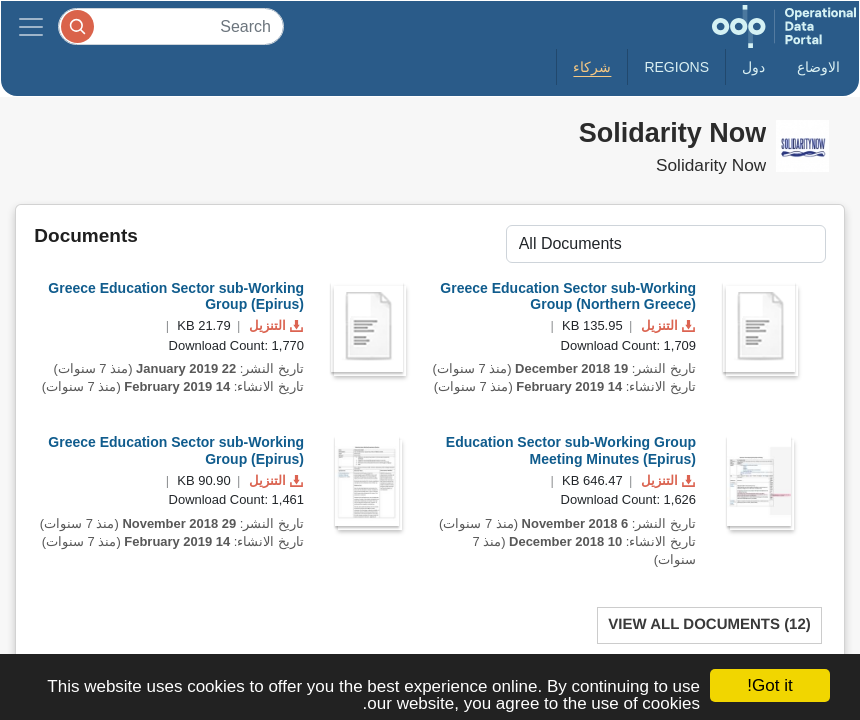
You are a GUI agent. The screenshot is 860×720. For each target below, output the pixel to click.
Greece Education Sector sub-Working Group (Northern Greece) (568, 296)
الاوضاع (818, 67)
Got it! (769, 685)
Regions (676, 67)
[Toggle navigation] (31, 26)
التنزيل (274, 325)
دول (753, 67)
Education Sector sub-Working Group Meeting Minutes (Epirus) (571, 450)
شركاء (592, 67)
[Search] (171, 26)
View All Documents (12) (709, 624)
